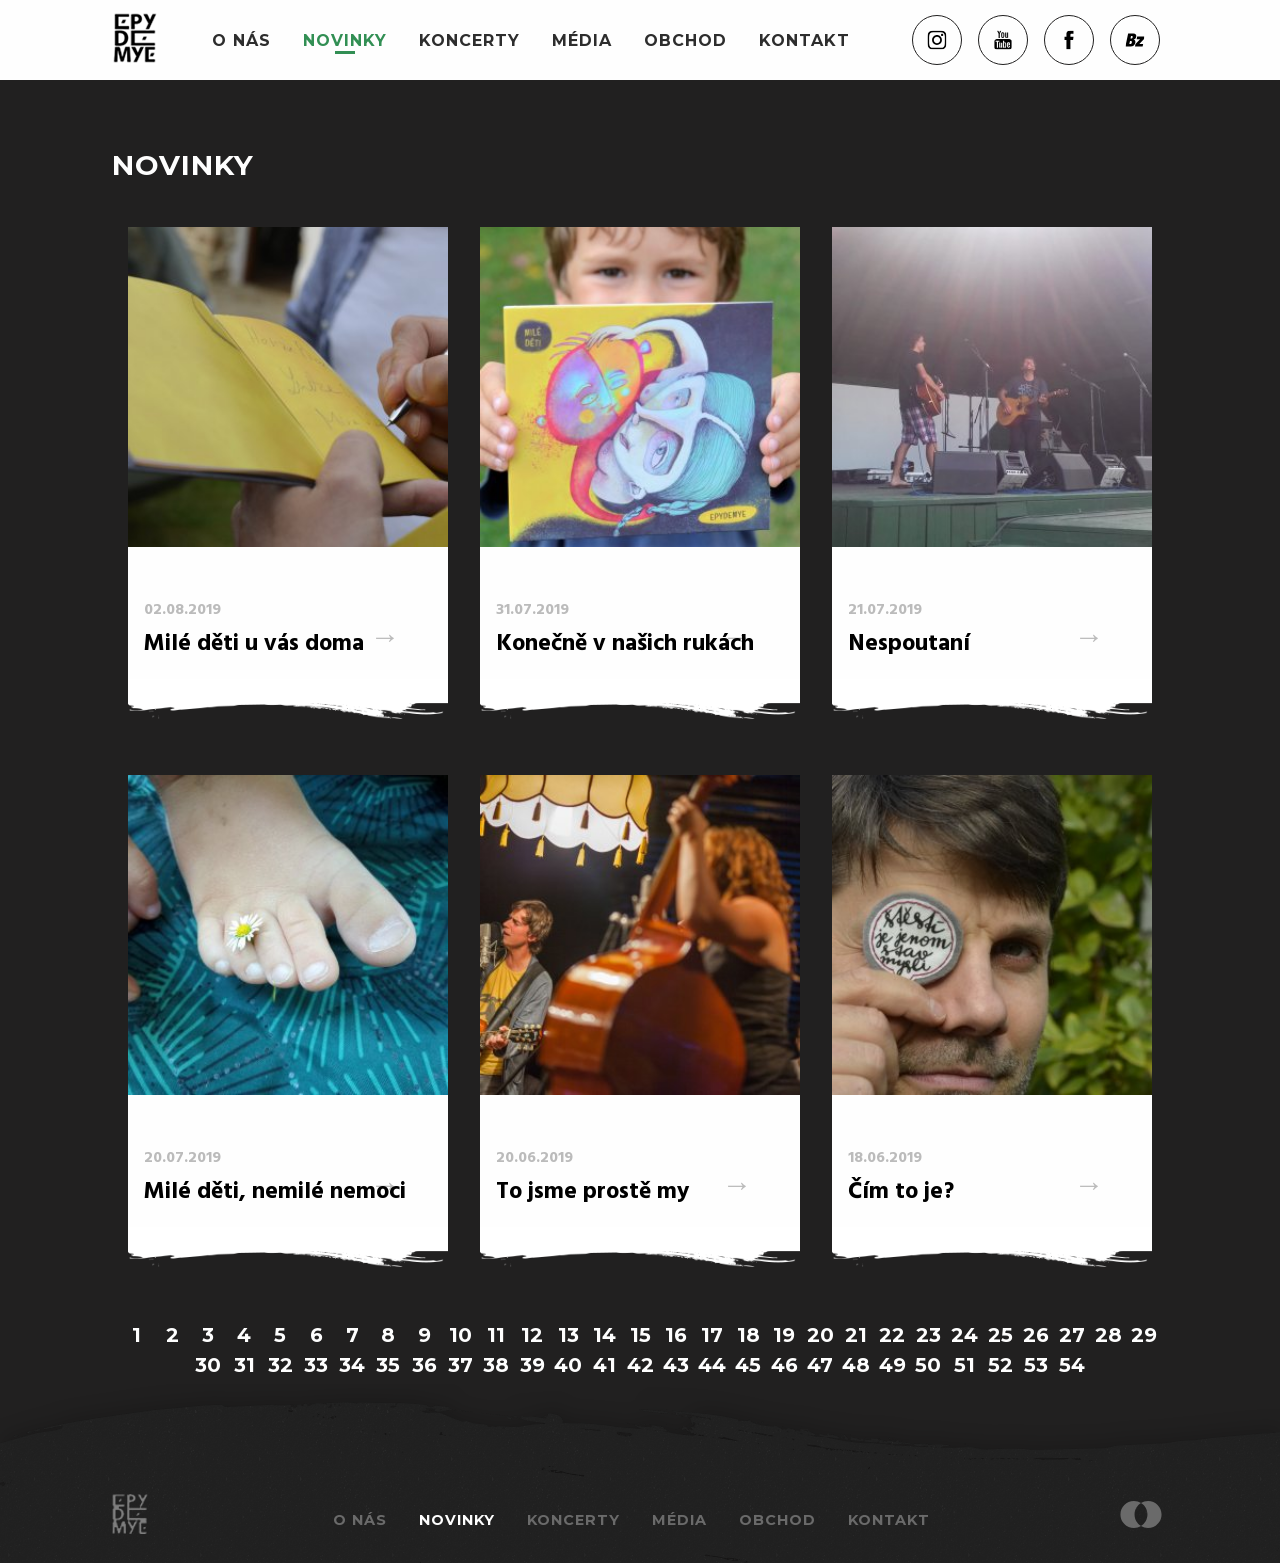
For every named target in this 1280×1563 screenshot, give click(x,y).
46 (784, 1365)
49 (892, 1365)
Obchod (685, 40)
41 (604, 1365)
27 (1072, 1335)
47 (820, 1365)
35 (388, 1365)
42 (640, 1365)
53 (1036, 1365)
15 (640, 1335)
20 (820, 1335)
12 (532, 1335)
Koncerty (469, 40)
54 (1072, 1365)
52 (1000, 1365)
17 (712, 1335)
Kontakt (804, 40)
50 (928, 1365)
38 (496, 1365)
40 (568, 1365)
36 (424, 1365)
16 (676, 1335)
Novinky (345, 40)
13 (568, 1335)
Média (582, 40)
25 (1000, 1335)
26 (1036, 1335)
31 (244, 1365)
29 (1144, 1335)
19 (784, 1335)
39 (532, 1365)
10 (460, 1335)
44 (712, 1365)
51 (964, 1365)
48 (856, 1365)
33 (316, 1365)
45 (748, 1365)
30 (208, 1365)
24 (964, 1335)
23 (928, 1335)
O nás (241, 40)
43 (676, 1365)
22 (892, 1335)
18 (748, 1335)
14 (604, 1335)
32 (280, 1365)
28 (1108, 1335)
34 (352, 1365)
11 (496, 1335)
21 (856, 1335)
